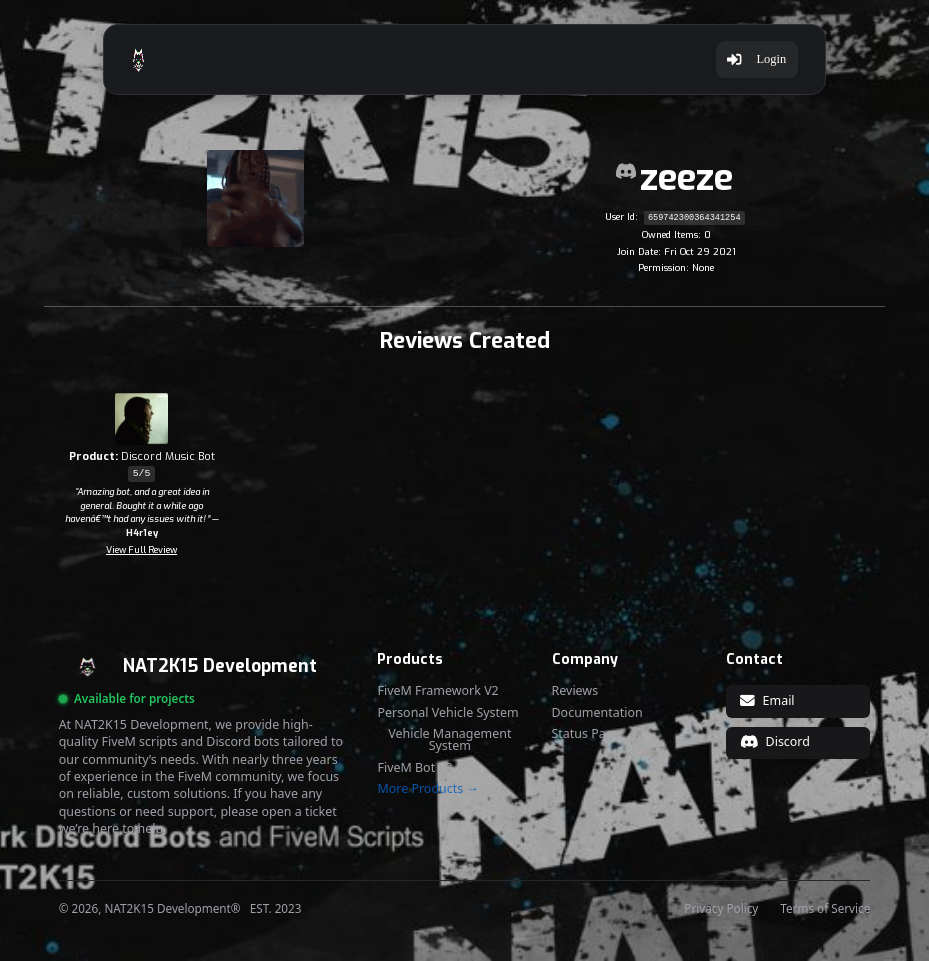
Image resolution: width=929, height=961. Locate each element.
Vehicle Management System (449, 740)
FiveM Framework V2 (437, 691)
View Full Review (141, 550)
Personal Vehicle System (447, 713)
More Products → (427, 789)
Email (767, 700)
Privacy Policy (721, 909)
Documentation (597, 713)
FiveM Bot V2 (415, 768)
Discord (775, 741)
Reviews (575, 691)
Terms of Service (825, 909)
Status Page (586, 734)
